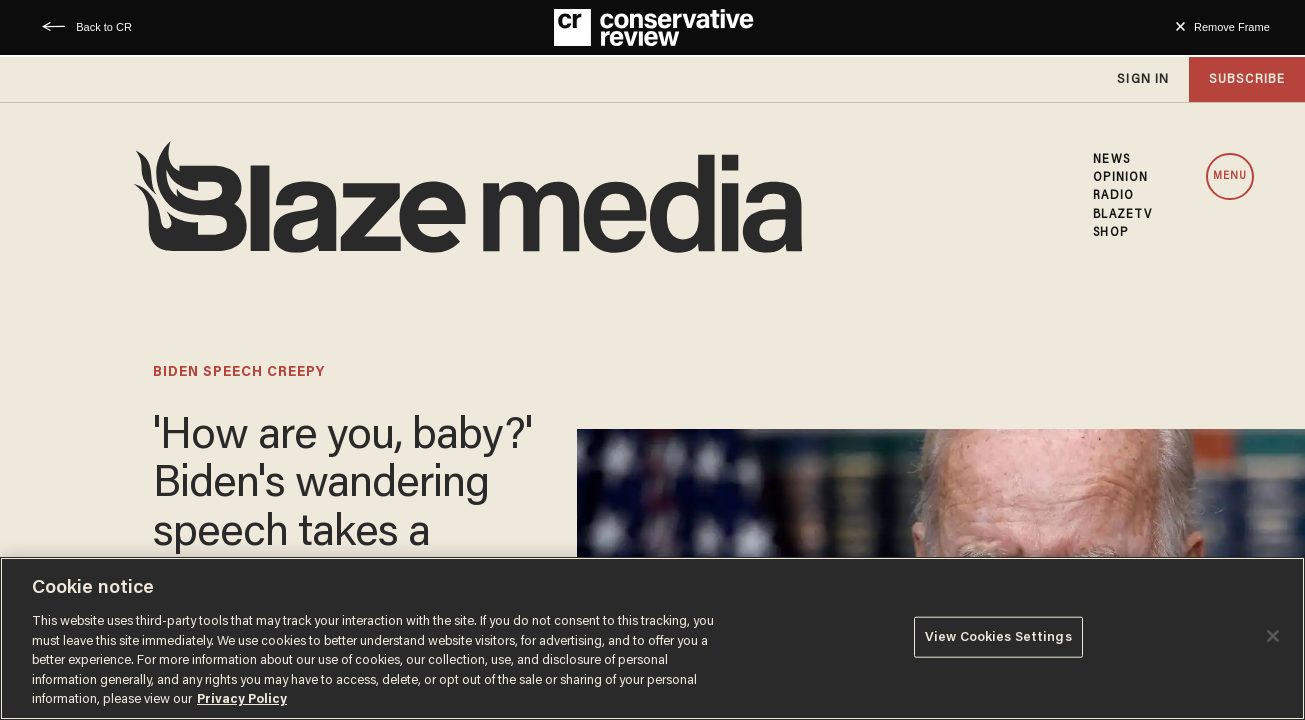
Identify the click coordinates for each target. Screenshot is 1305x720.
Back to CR (104, 27)
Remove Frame (1232, 27)
